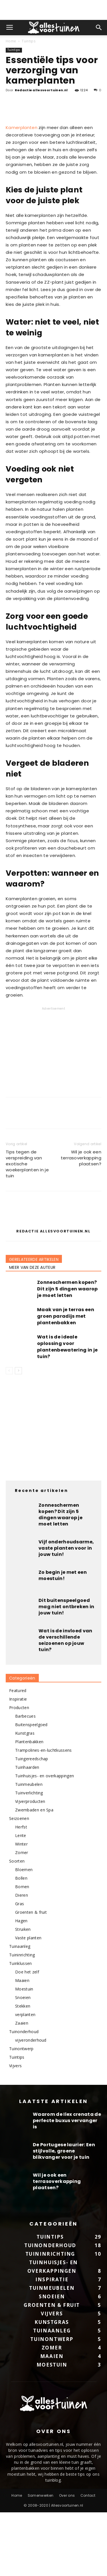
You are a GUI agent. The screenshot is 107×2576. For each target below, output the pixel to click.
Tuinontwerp (21, 2112)
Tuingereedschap (31, 1822)
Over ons (67, 2559)
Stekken (22, 2069)
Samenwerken (41, 2559)
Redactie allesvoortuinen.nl (41, 90)
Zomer (21, 1916)
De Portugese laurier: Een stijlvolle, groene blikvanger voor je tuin (64, 2214)
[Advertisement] (53, 10)
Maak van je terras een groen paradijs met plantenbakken (65, 1379)
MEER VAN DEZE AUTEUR (32, 1331)
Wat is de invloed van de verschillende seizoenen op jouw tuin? (65, 1703)
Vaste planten (28, 2001)
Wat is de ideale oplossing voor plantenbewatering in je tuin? (67, 1410)
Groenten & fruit (31, 1975)
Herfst (21, 1890)
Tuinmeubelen (29, 1847)
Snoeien (23, 2061)
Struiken (23, 1992)
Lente (20, 1899)
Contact (88, 2559)
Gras (19, 1967)
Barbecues (25, 1779)
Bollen (21, 1941)
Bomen (22, 1950)
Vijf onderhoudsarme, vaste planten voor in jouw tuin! (66, 1611)
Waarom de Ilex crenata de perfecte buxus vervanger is (67, 2183)
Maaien (22, 2043)
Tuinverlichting (29, 1856)
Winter (21, 1907)
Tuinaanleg (19, 2009)
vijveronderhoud (31, 2103)
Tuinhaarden (27, 1830)
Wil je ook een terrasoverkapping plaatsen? (81, 1221)
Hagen (21, 1984)
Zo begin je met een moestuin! (63, 1638)
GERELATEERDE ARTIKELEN (33, 1323)
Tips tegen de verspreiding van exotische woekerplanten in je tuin (27, 1227)
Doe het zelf (27, 2035)
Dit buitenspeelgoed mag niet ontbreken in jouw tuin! (66, 1670)
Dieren (21, 1958)
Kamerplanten (21, 191)
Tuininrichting (22, 2018)
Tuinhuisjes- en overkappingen (44, 1839)
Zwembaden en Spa (34, 1873)
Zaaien (21, 2086)
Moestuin (24, 2052)
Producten (19, 1771)
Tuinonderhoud (24, 2095)
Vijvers (15, 2129)
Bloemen (24, 1933)
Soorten (17, 1924)
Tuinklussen (20, 2026)
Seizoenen (19, 1881)
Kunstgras (25, 1796)
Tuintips (28, 41)
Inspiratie (18, 1762)
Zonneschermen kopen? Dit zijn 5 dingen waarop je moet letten (67, 1352)
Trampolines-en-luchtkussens (43, 1813)
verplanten (25, 2078)
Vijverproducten (30, 1864)
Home (11, 41)
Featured (18, 1754)
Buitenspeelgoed (31, 1788)
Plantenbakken (29, 1805)
